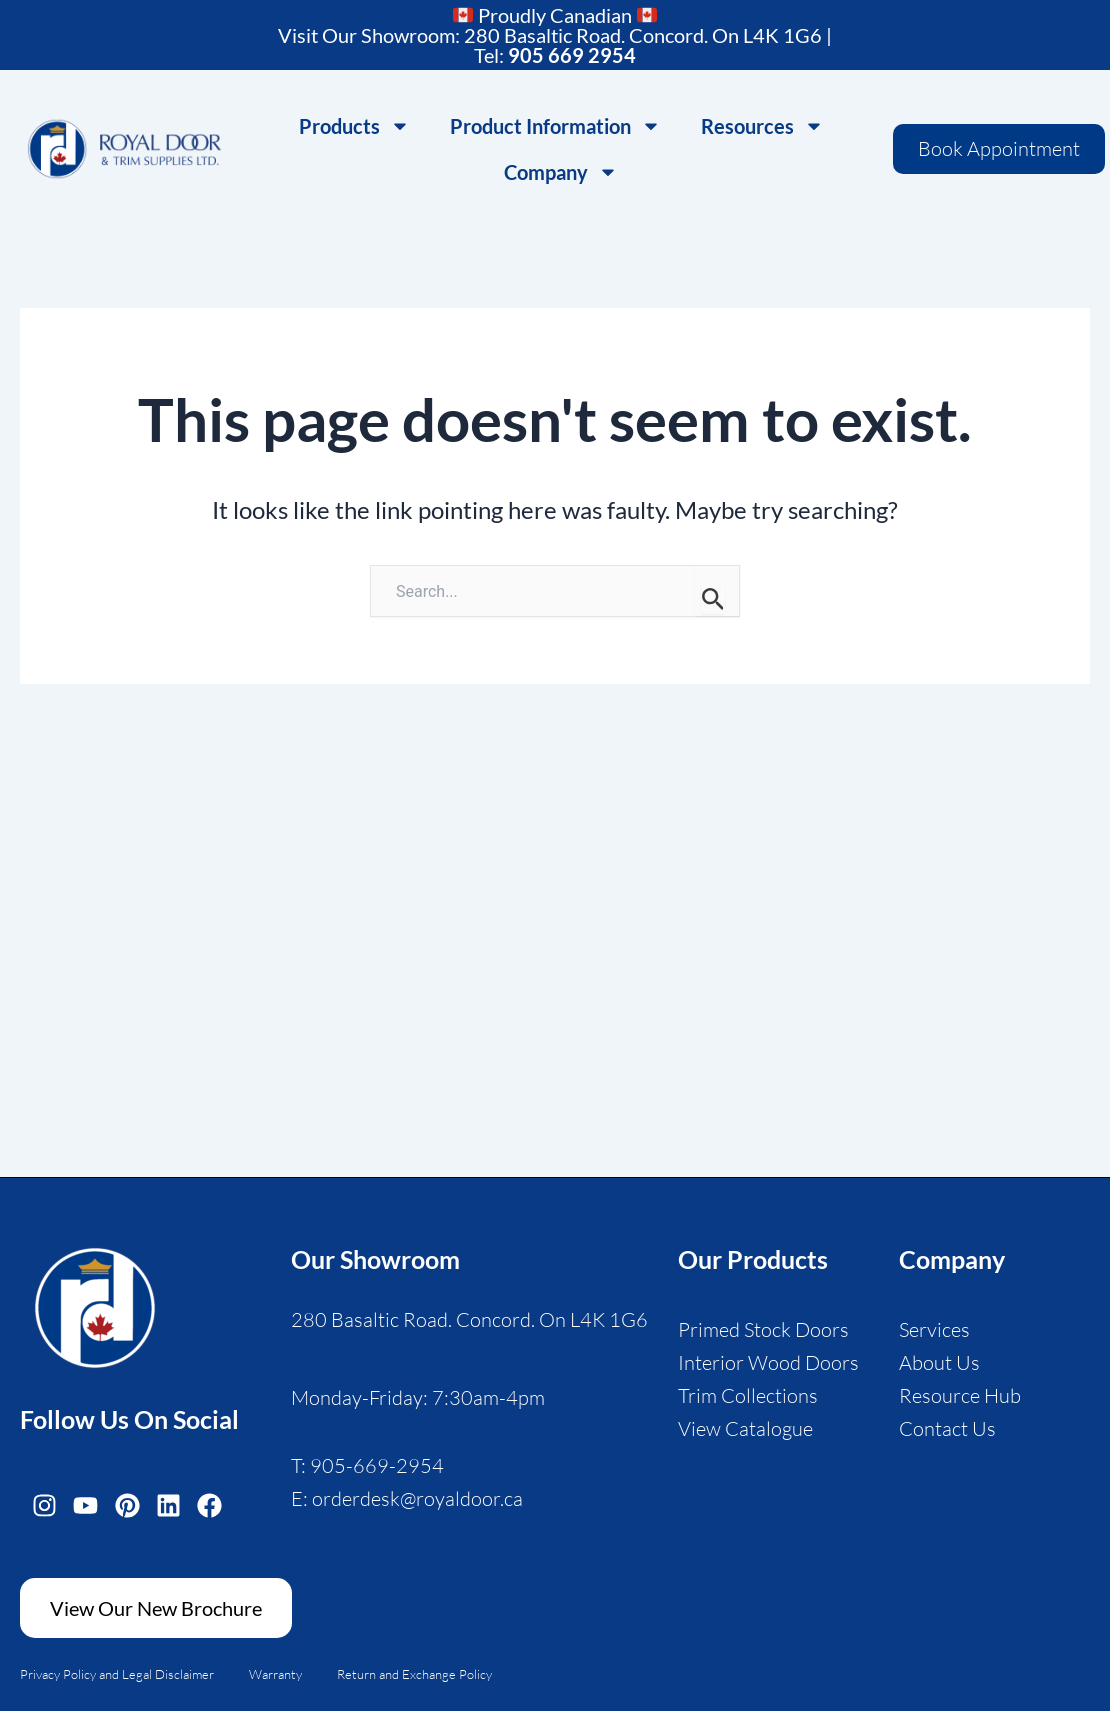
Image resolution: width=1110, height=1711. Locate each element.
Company (561, 172)
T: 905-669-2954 (367, 1465)
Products (354, 126)
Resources (762, 126)
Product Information (555, 126)
